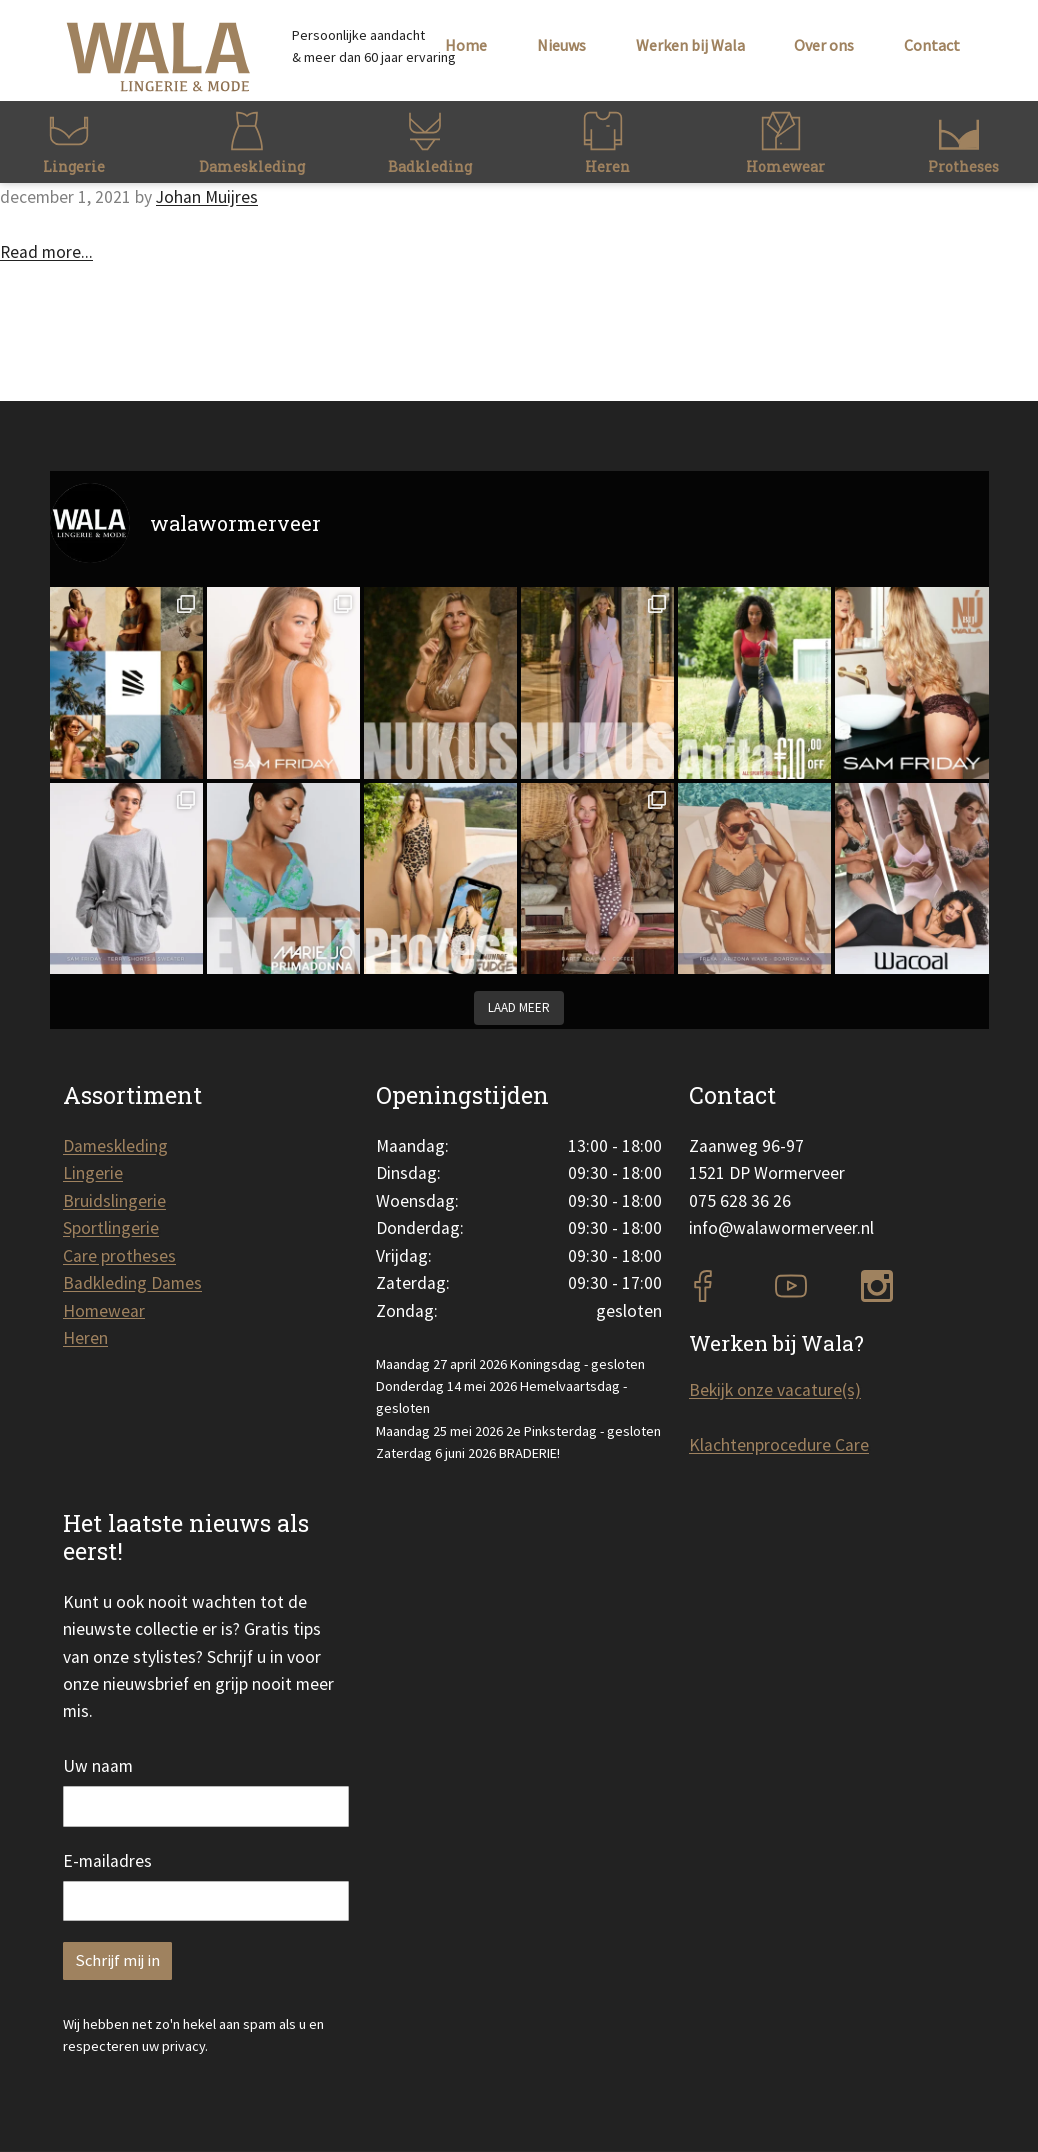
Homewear (104, 1311)
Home (466, 45)
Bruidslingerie (114, 1201)
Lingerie (93, 1173)
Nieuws (561, 45)
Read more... (46, 252)
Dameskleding (115, 1146)
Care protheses (119, 1256)
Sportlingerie (111, 1228)
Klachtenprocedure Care (779, 1445)
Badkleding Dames (132, 1283)
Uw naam (98, 1766)
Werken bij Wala (690, 45)
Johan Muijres (207, 197)
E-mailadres (107, 1861)
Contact (932, 45)
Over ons (824, 45)
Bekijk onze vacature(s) (775, 1390)
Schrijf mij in (117, 1960)
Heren (85, 1338)
